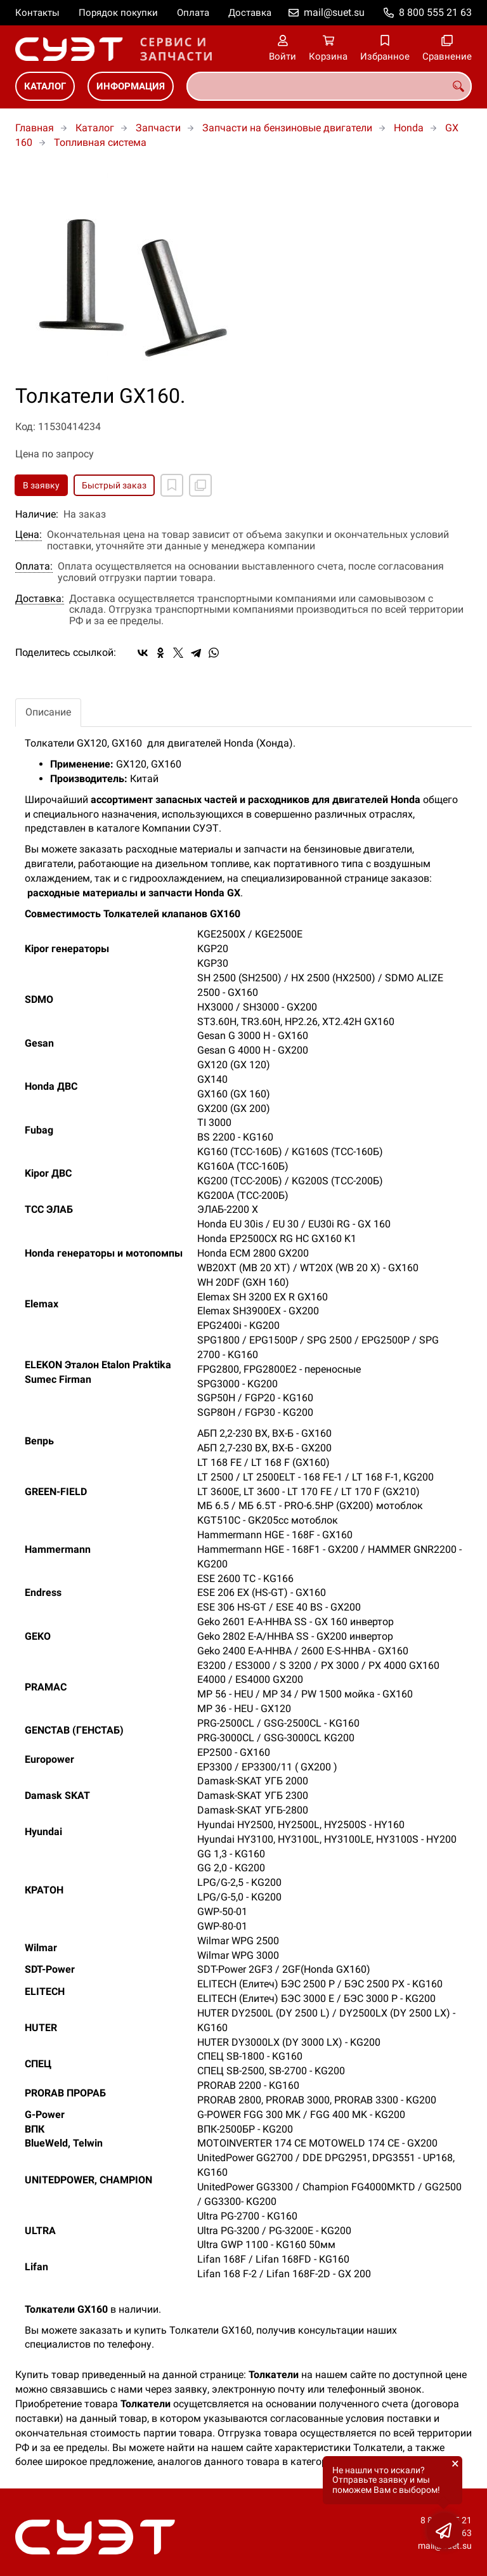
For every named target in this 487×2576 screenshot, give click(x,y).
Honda (409, 128)
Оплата (193, 12)
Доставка (249, 12)
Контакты (37, 12)
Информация (130, 86)
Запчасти (158, 128)
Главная (34, 128)
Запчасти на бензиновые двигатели (287, 128)
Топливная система (100, 142)
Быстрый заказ (114, 485)
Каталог (45, 86)
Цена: (28, 534)
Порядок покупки (118, 12)
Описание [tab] (48, 712)
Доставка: (39, 599)
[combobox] (329, 86)
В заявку (41, 485)
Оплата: (34, 566)
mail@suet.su (334, 12)
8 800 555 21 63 (435, 12)
